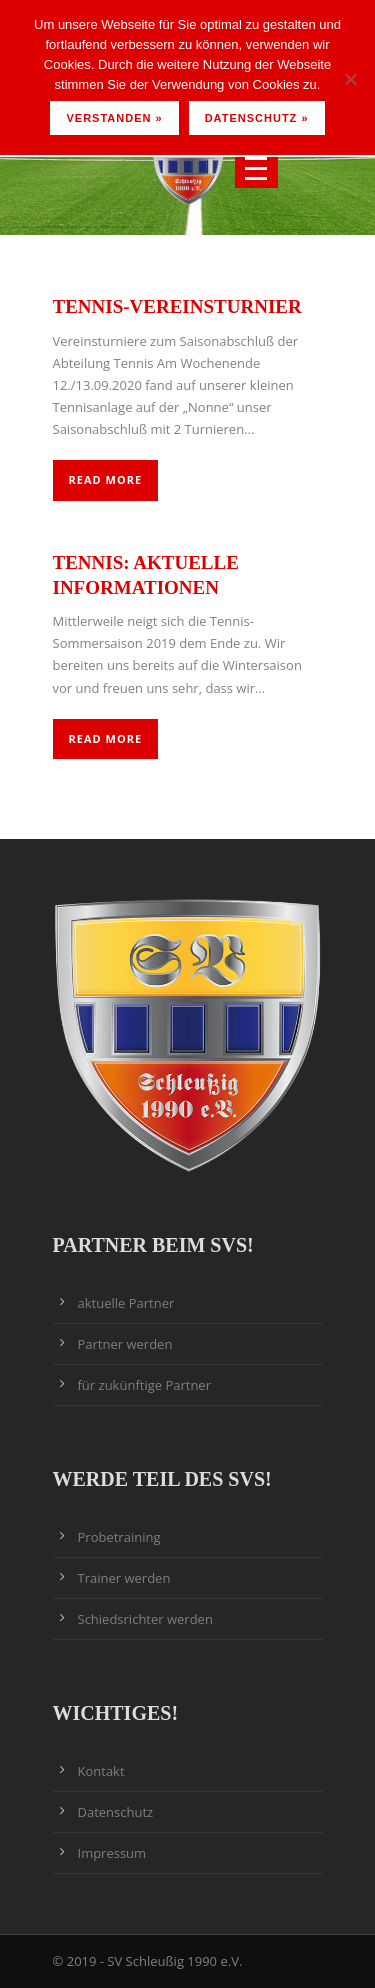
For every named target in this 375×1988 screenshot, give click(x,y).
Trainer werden (124, 1578)
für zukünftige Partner (144, 1385)
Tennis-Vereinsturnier (177, 306)
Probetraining (119, 1537)
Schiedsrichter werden (145, 1619)
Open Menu (256, 168)
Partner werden (125, 1344)
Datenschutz (116, 1812)
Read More (106, 479)
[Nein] (350, 79)
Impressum (112, 1853)
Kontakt (101, 1771)
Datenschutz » (257, 118)
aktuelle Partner (126, 1303)
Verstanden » (114, 118)
